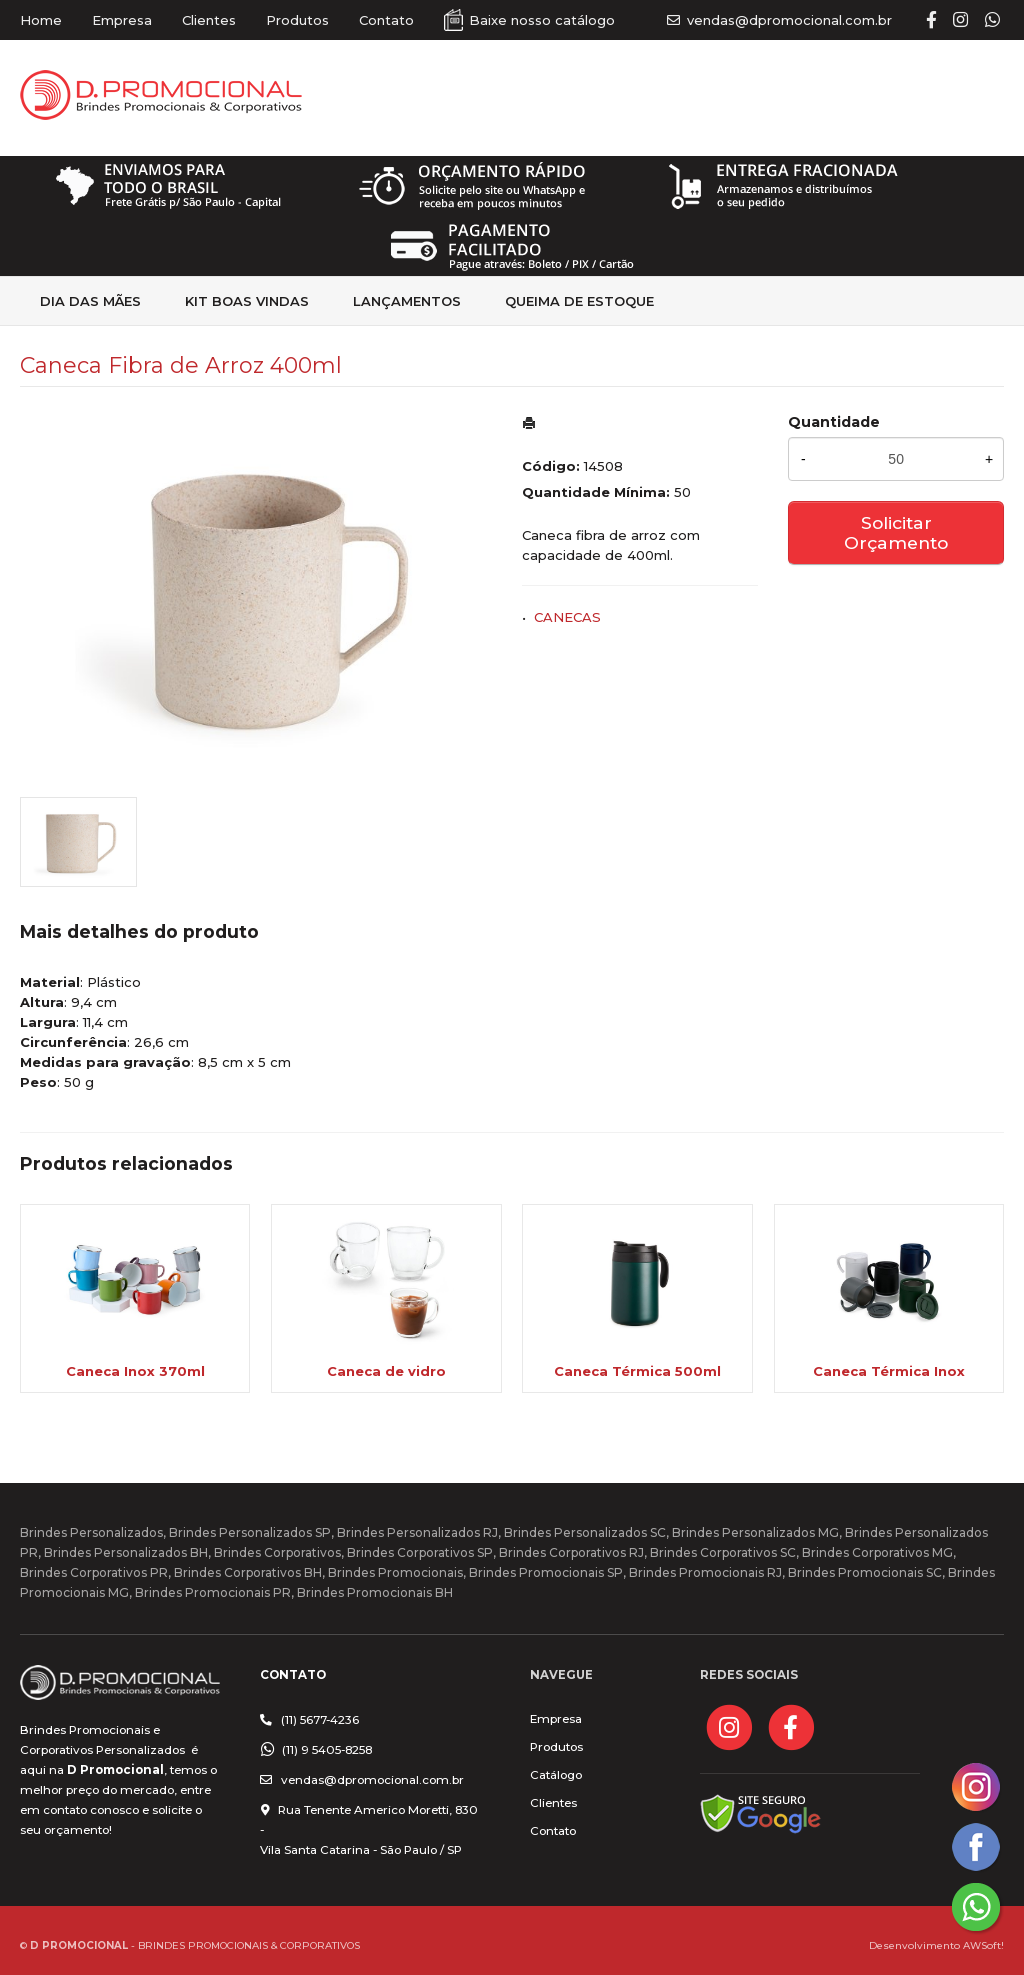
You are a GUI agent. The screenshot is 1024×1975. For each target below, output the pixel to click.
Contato (386, 20)
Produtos (297, 20)
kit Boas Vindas (247, 301)
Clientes (209, 20)
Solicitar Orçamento (896, 532)
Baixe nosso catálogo (542, 20)
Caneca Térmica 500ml (637, 1371)
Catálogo (556, 1775)
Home (41, 20)
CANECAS (567, 617)
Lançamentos (407, 301)
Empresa (122, 20)
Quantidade (834, 422)
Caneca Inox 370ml (135, 1371)
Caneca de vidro (386, 1371)
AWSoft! (983, 1945)
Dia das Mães (90, 301)
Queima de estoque (579, 301)
